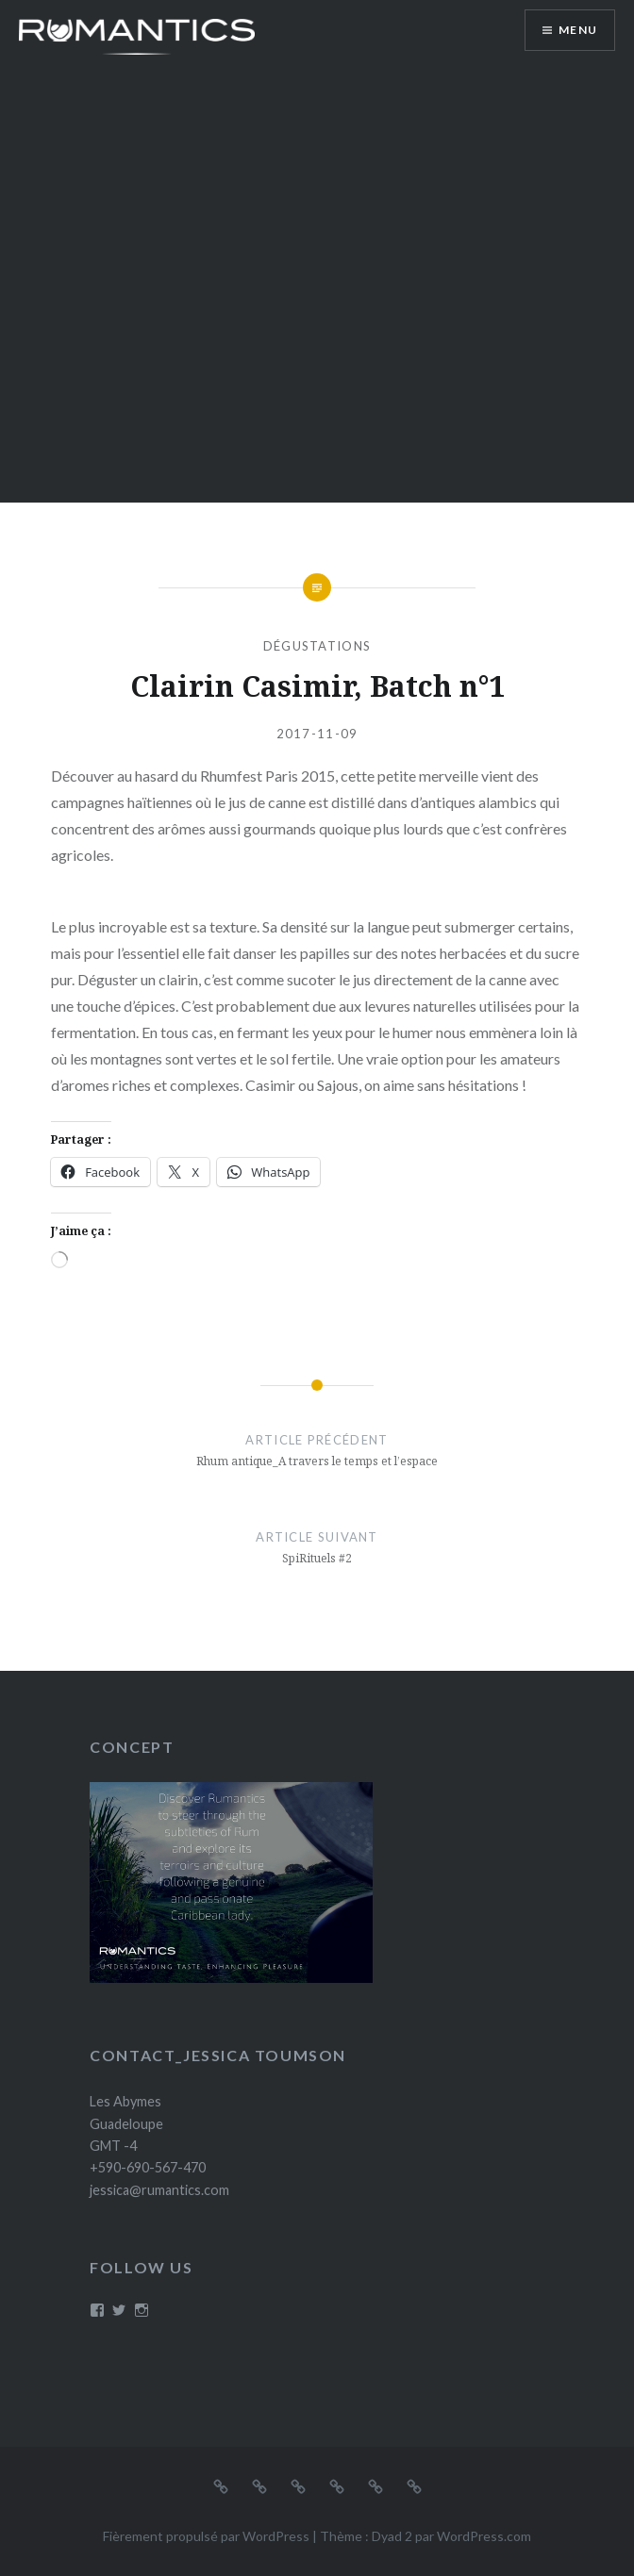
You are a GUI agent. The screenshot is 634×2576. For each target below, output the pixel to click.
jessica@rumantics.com (159, 2190)
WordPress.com (484, 2536)
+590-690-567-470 (148, 2167)
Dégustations (317, 645)
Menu (578, 30)
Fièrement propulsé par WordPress (206, 2536)
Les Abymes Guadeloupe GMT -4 (126, 2123)
